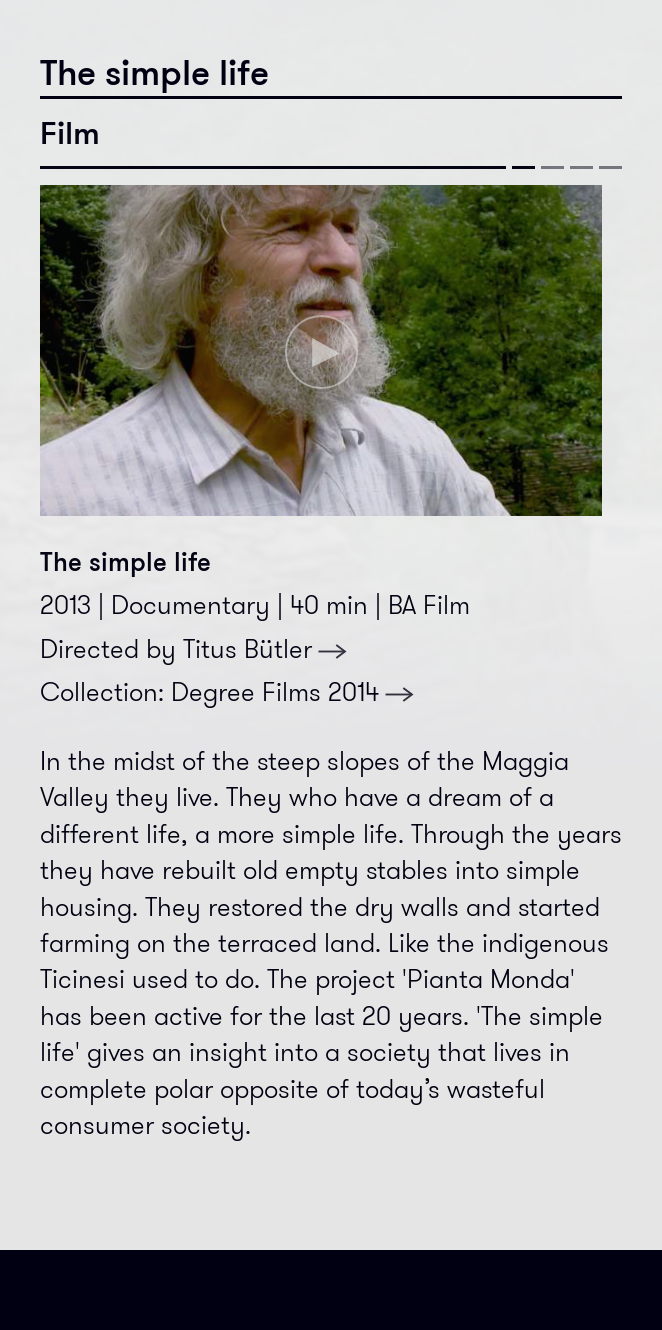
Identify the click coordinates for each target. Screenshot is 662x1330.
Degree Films (293, 692)
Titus (265, 649)
